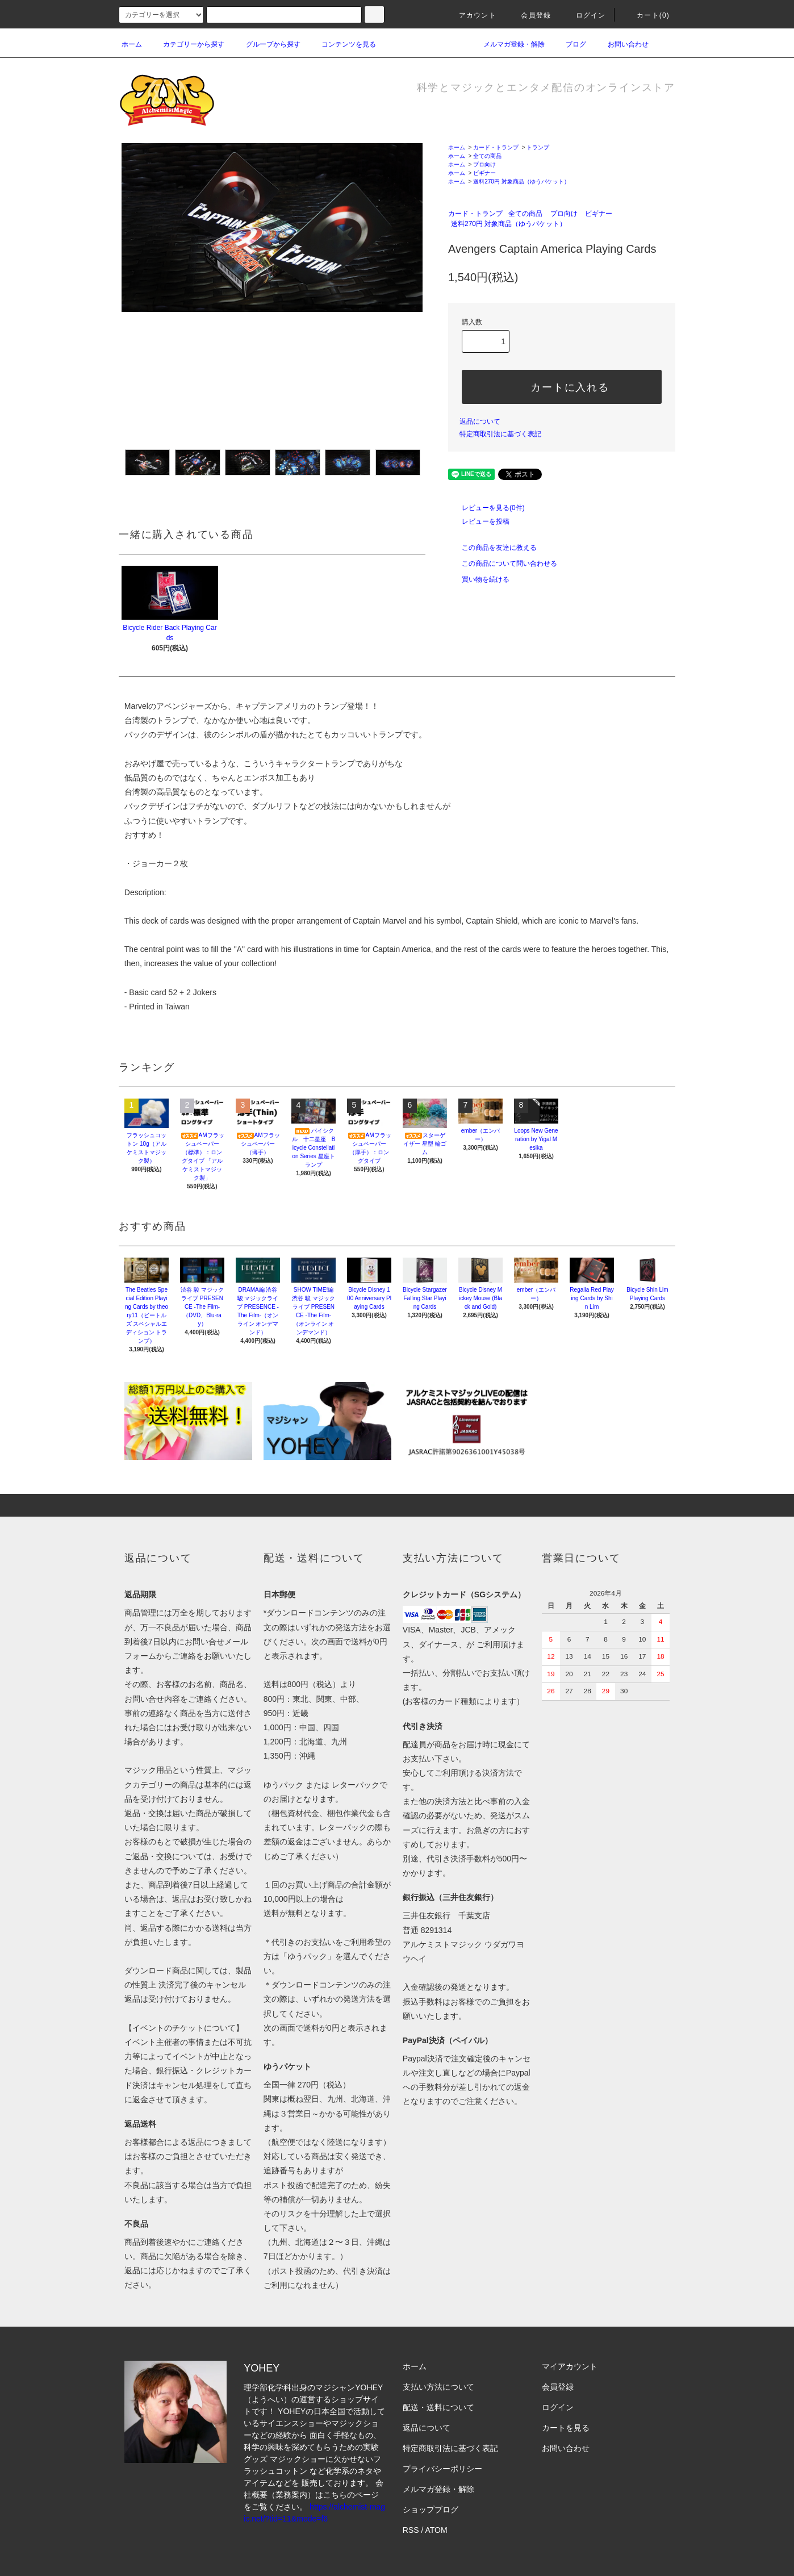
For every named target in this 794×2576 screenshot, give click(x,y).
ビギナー (484, 173)
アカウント (470, 15)
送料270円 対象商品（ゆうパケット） (521, 181)
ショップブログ (430, 2509)
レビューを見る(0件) (486, 508)
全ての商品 (487, 156)
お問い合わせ (621, 44)
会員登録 (529, 15)
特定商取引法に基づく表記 (500, 434)
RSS (411, 2530)
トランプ (537, 147)
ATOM (436, 2530)
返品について (479, 421)
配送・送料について (438, 2407)
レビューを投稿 (478, 521)
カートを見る (566, 2427)
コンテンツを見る (342, 44)
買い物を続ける (478, 579)
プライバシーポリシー (442, 2468)
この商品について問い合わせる (502, 563)
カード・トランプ (496, 147)
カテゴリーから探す (186, 44)
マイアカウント (569, 2366)
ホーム (132, 44)
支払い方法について (438, 2386)
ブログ (569, 44)
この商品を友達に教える (492, 548)
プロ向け (484, 164)
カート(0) (646, 15)
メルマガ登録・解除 (507, 44)
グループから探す (266, 44)
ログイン (584, 15)
